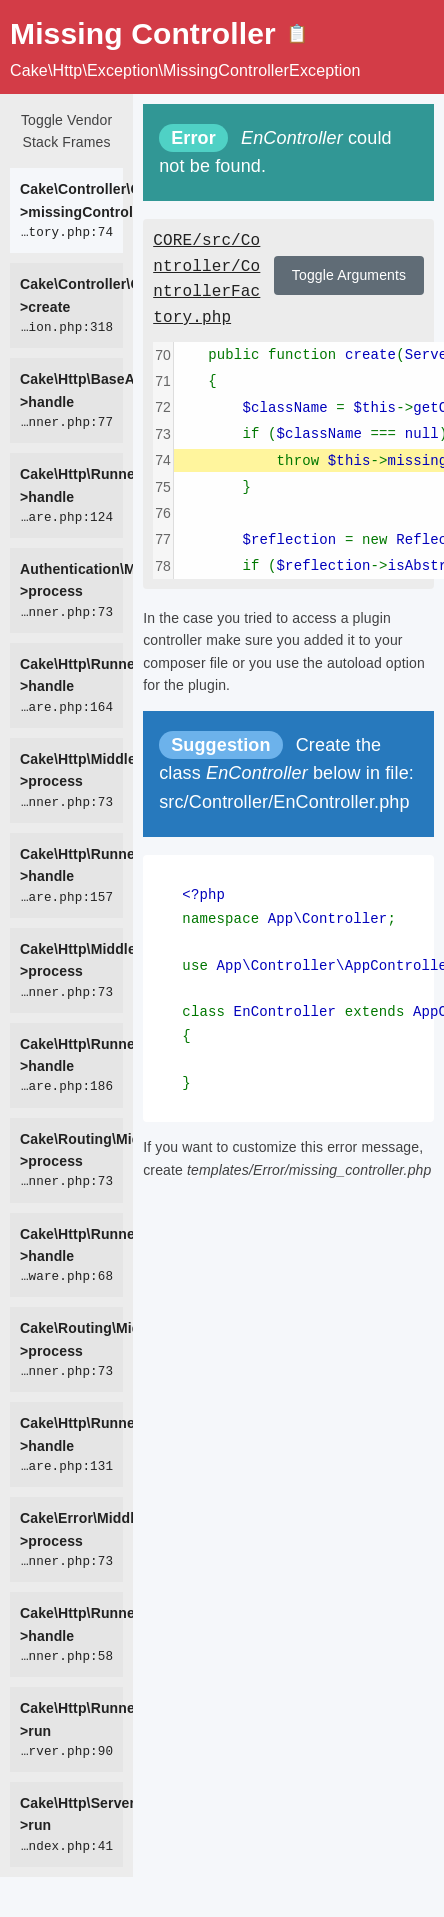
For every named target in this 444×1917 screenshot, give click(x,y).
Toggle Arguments (349, 275)
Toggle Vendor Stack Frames (66, 131)
